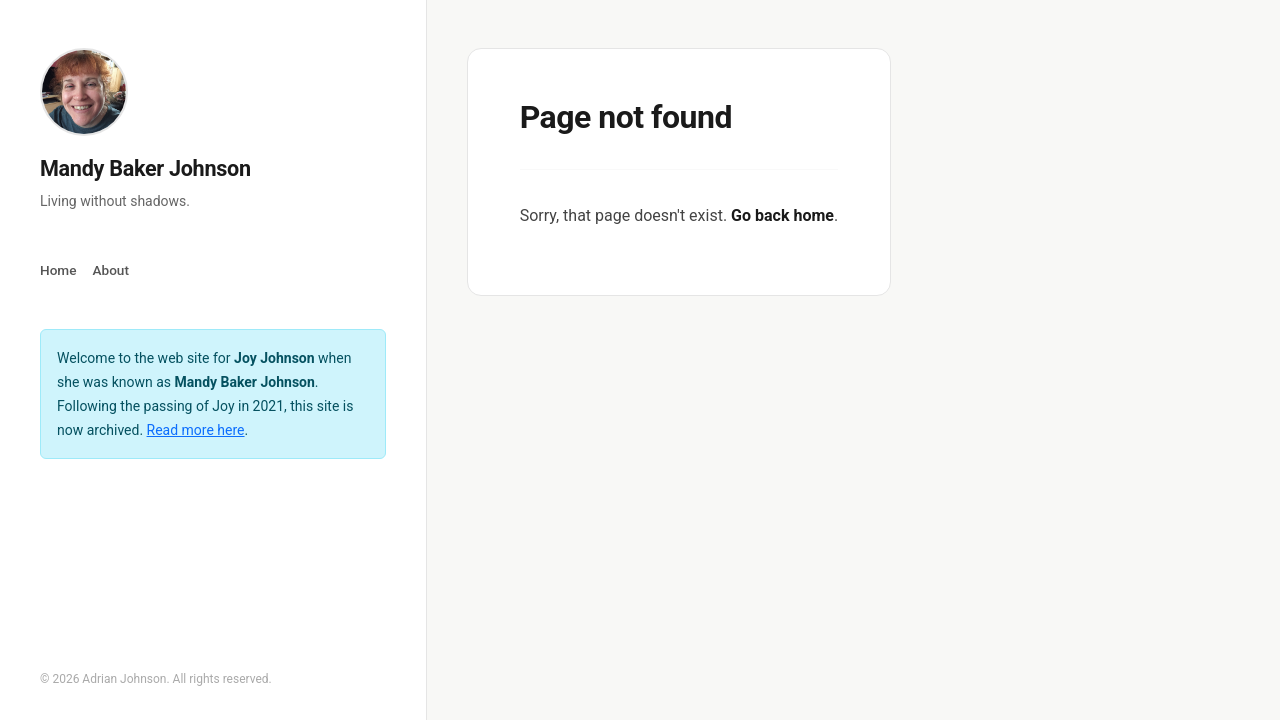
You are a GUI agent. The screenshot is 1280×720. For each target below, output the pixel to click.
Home (58, 270)
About (110, 270)
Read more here (196, 430)
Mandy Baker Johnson (145, 168)
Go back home (782, 215)
